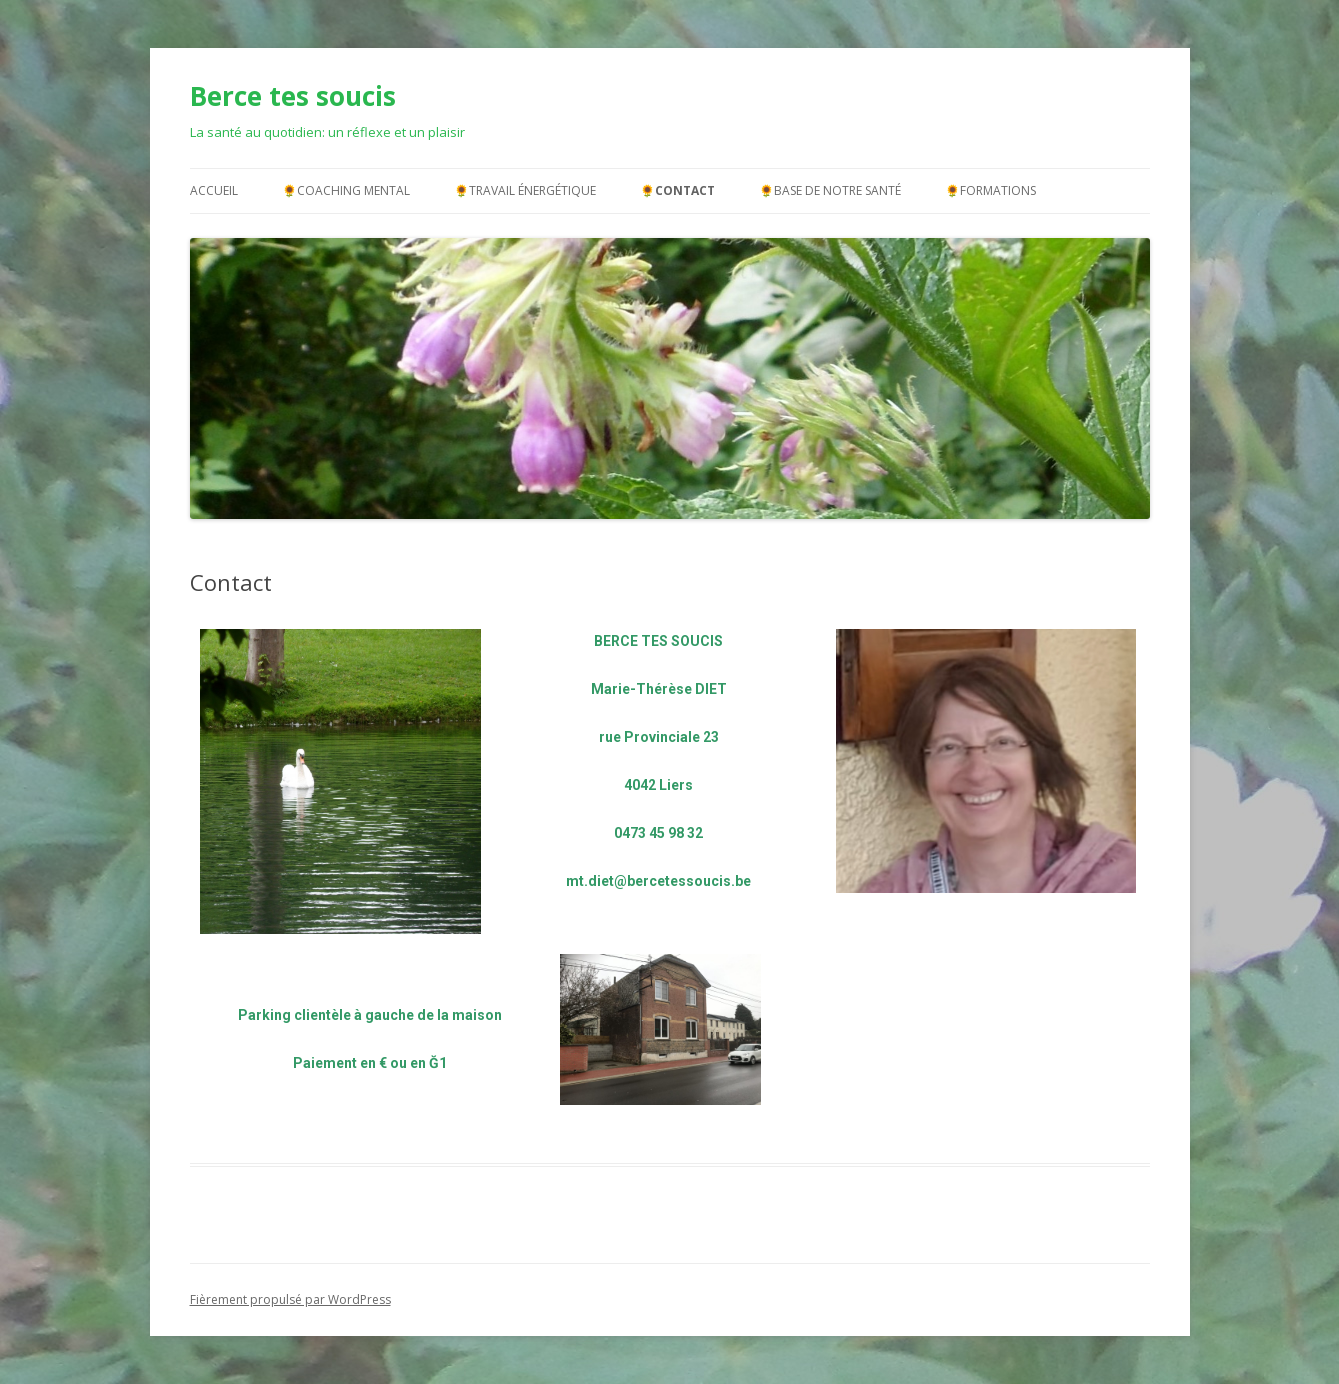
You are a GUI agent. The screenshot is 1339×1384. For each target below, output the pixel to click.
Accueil (214, 190)
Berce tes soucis (293, 96)
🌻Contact (677, 190)
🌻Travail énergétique (525, 190)
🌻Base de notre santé (830, 190)
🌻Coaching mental (346, 190)
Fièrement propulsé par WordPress (290, 1299)
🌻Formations (990, 190)
